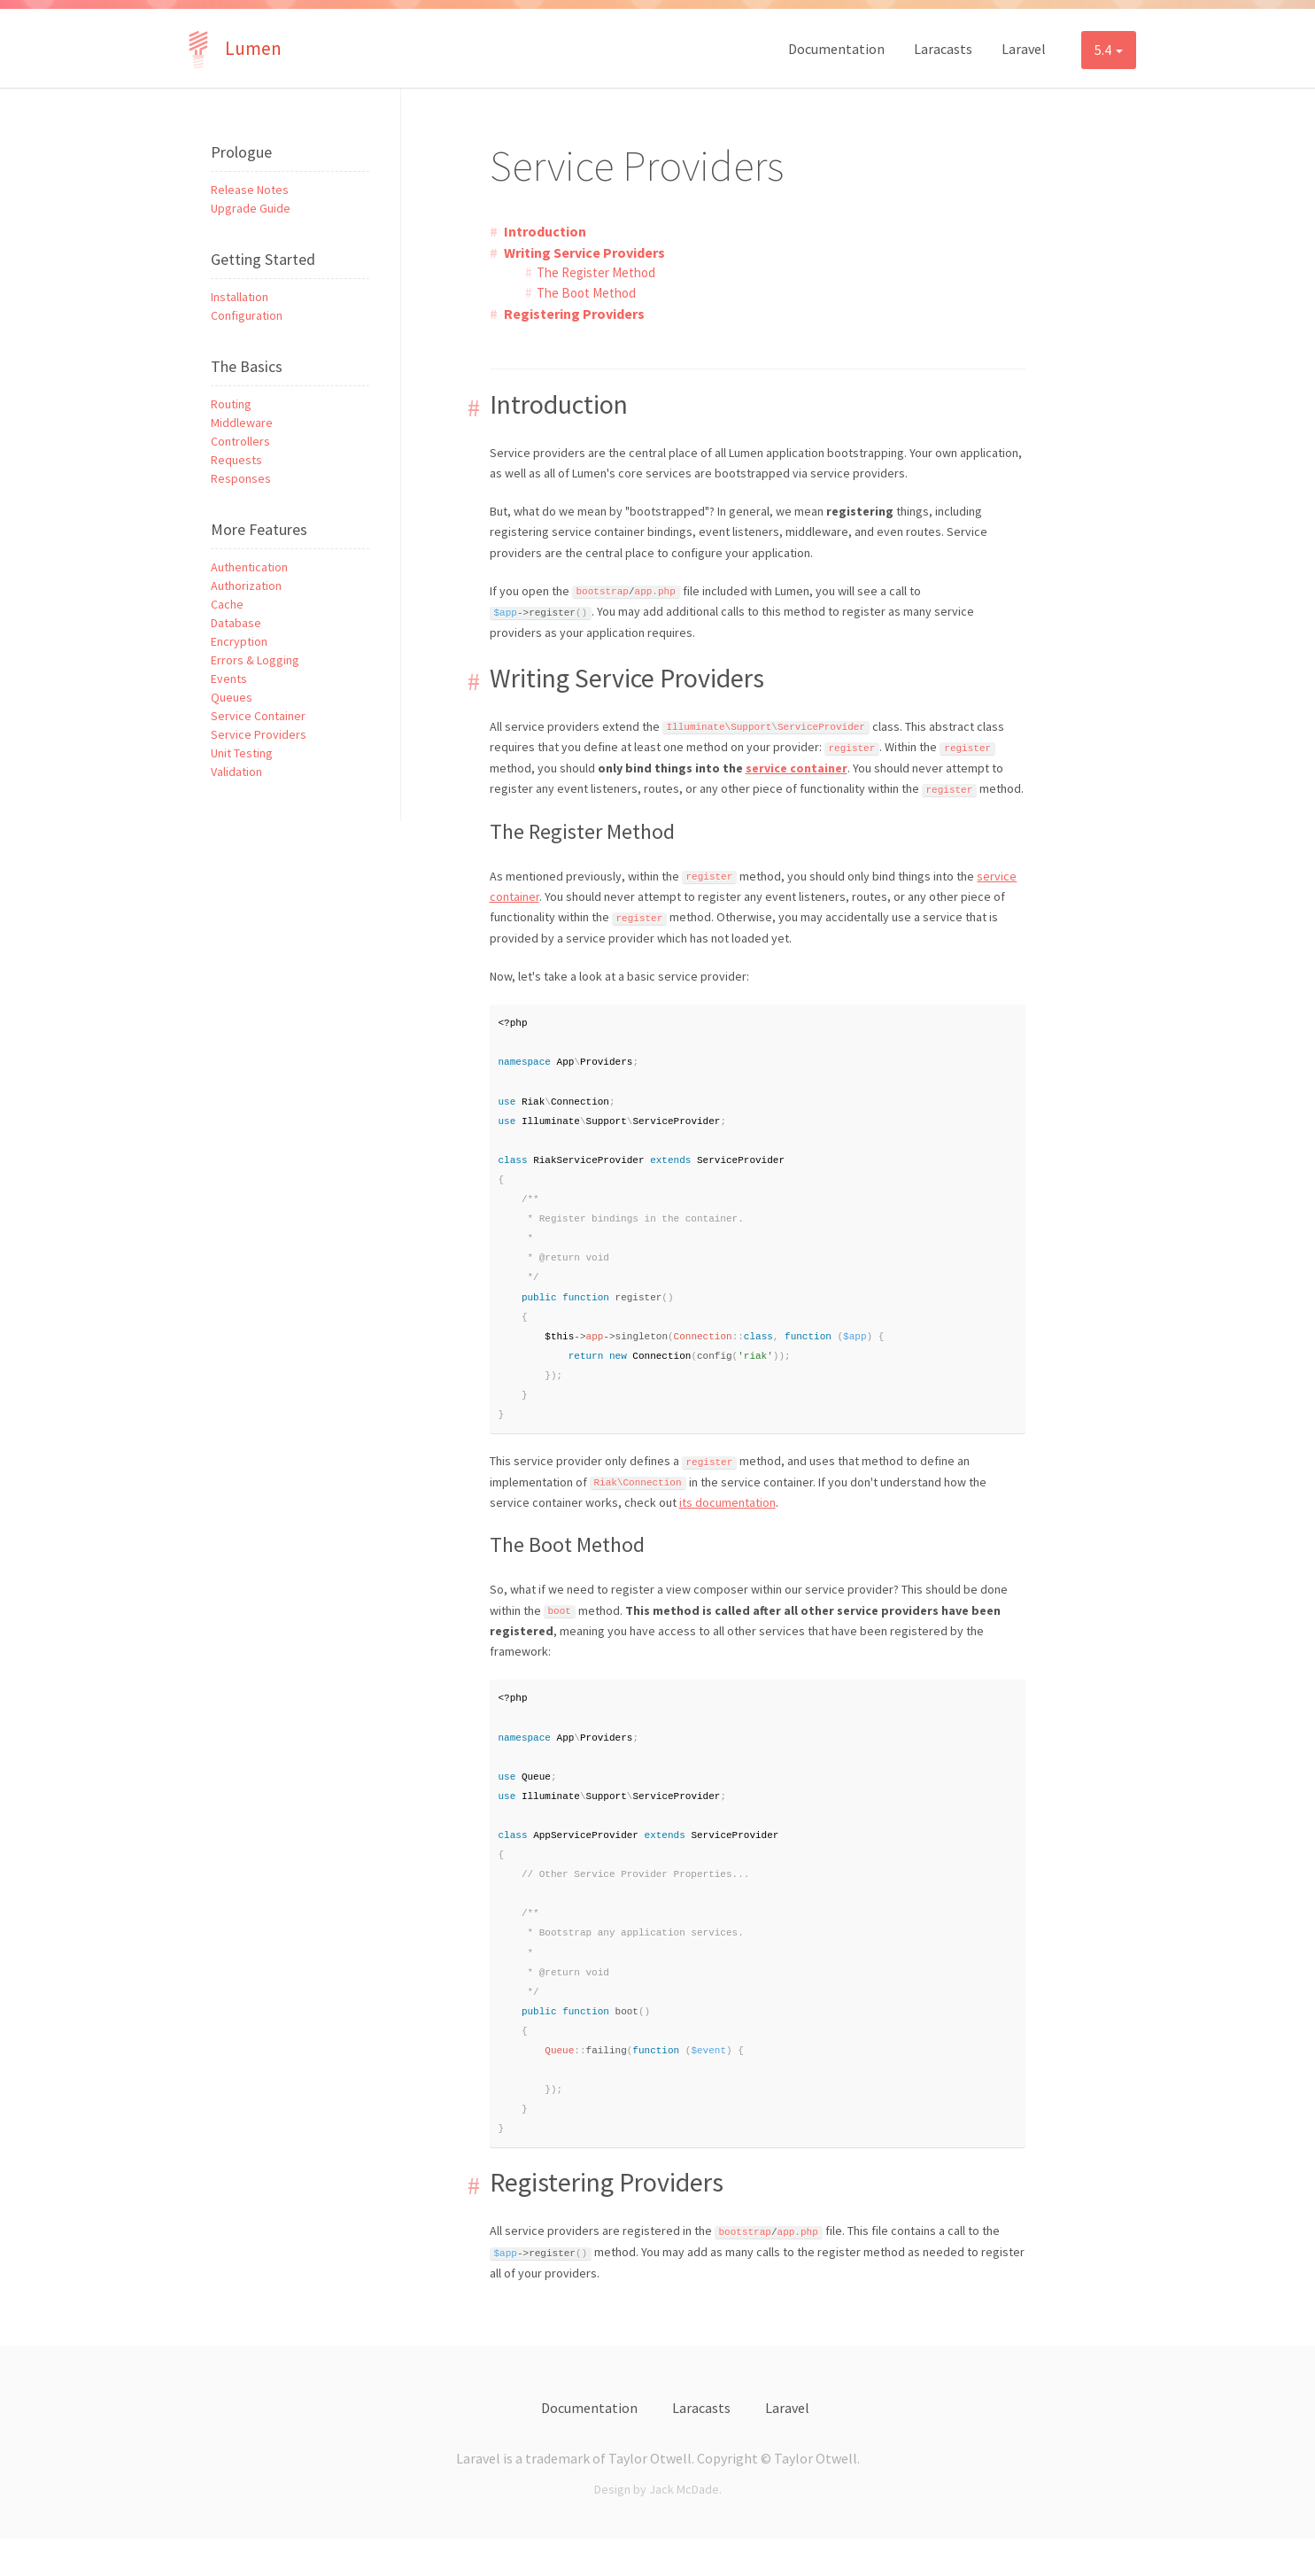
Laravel (1024, 49)
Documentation (836, 49)
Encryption (239, 641)
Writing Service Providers (584, 252)
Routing (231, 404)
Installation (239, 297)
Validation (236, 772)
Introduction (545, 231)
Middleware (242, 423)
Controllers (240, 441)
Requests (236, 460)
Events (229, 679)
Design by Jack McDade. (658, 2526)
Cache (227, 604)
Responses (241, 478)
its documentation (727, 1520)
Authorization (246, 586)
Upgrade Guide (250, 208)
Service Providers (258, 734)
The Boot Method (586, 292)
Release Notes (250, 190)
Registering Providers (574, 313)
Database (236, 623)
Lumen (231, 48)
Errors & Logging (255, 660)
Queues (231, 697)
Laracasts (943, 49)
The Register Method (596, 272)
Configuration (246, 315)
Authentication (249, 567)
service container (796, 768)
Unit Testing (242, 753)
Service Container (258, 716)
